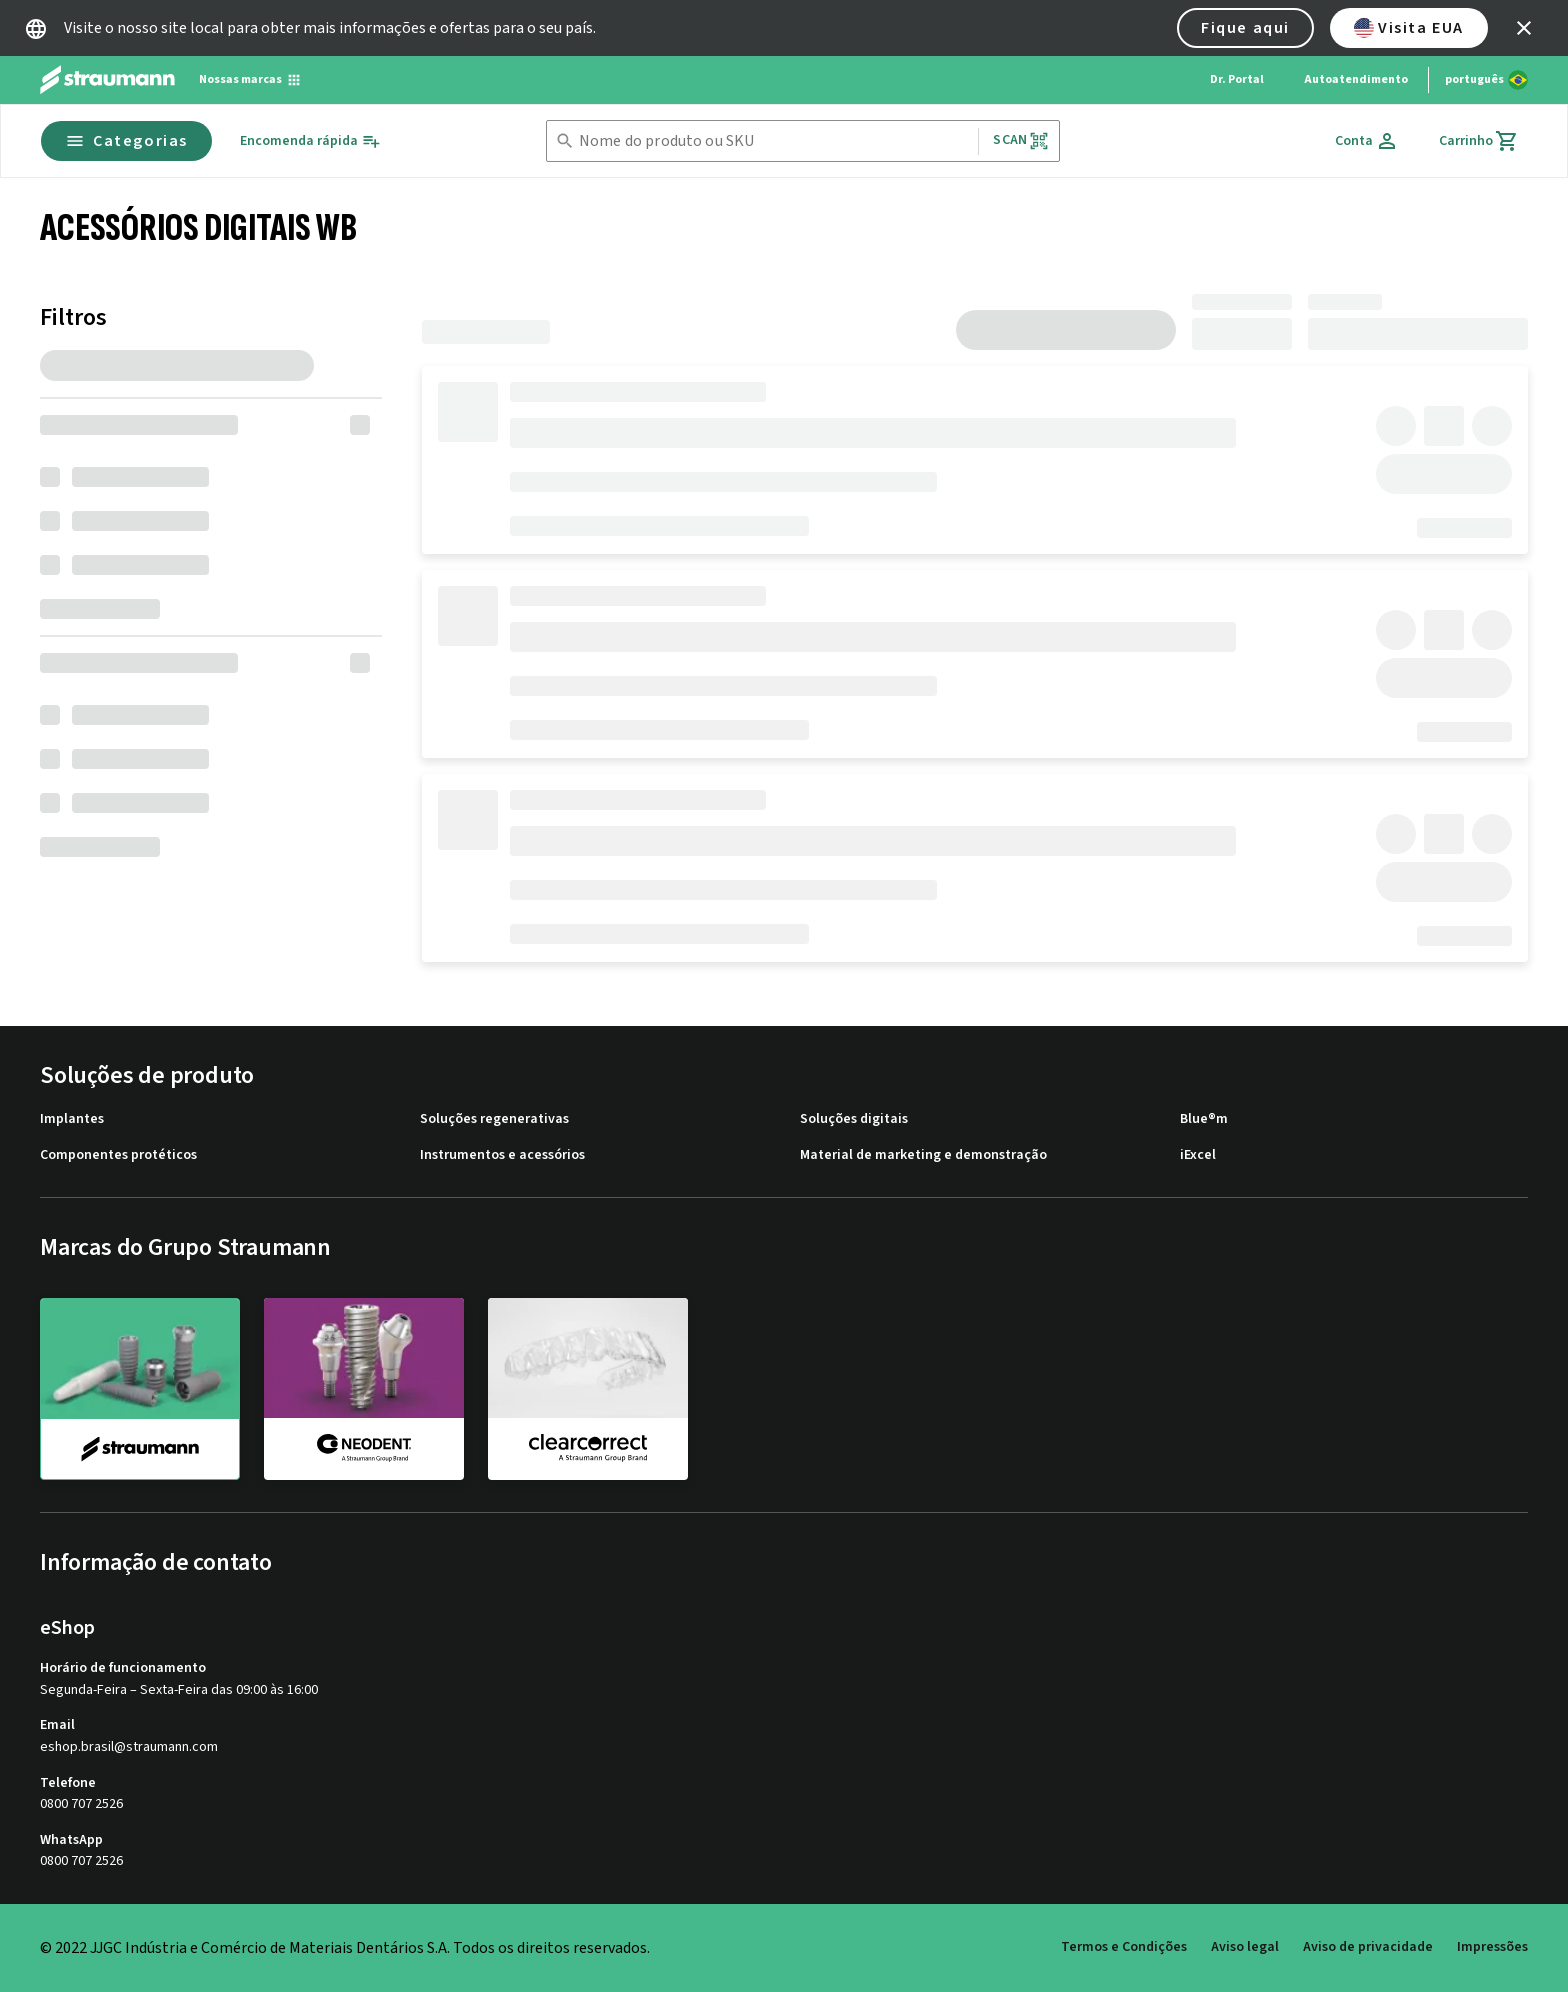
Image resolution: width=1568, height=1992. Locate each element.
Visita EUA (1409, 28)
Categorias (126, 141)
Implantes (72, 1119)
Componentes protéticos (118, 1155)
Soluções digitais (854, 1119)
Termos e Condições (1124, 1947)
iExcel (1198, 1155)
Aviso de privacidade (1368, 1947)
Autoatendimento (1356, 79)
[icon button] (1524, 28)
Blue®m (1204, 1119)
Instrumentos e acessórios (502, 1155)
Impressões (1492, 1947)
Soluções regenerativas (494, 1119)
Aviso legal (1245, 1947)
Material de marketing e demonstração (923, 1155)
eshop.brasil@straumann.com (129, 1747)
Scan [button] (1021, 140)
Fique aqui (1245, 28)
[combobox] (774, 141)
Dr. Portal (1237, 79)
